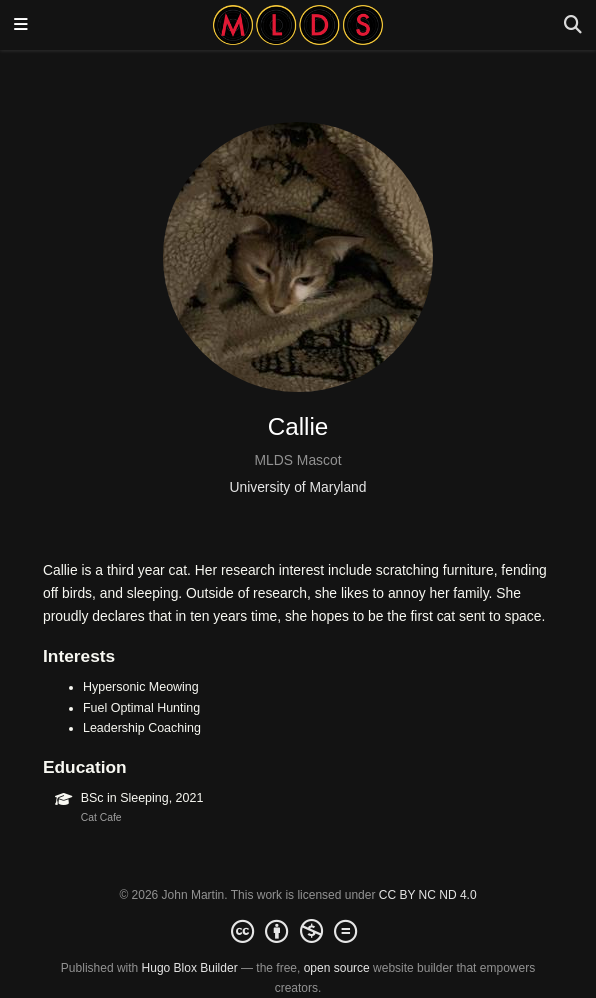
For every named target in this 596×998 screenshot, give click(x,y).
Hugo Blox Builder (190, 968)
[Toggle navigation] (21, 25)
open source (337, 968)
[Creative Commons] (298, 932)
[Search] (573, 25)
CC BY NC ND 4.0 (428, 895)
